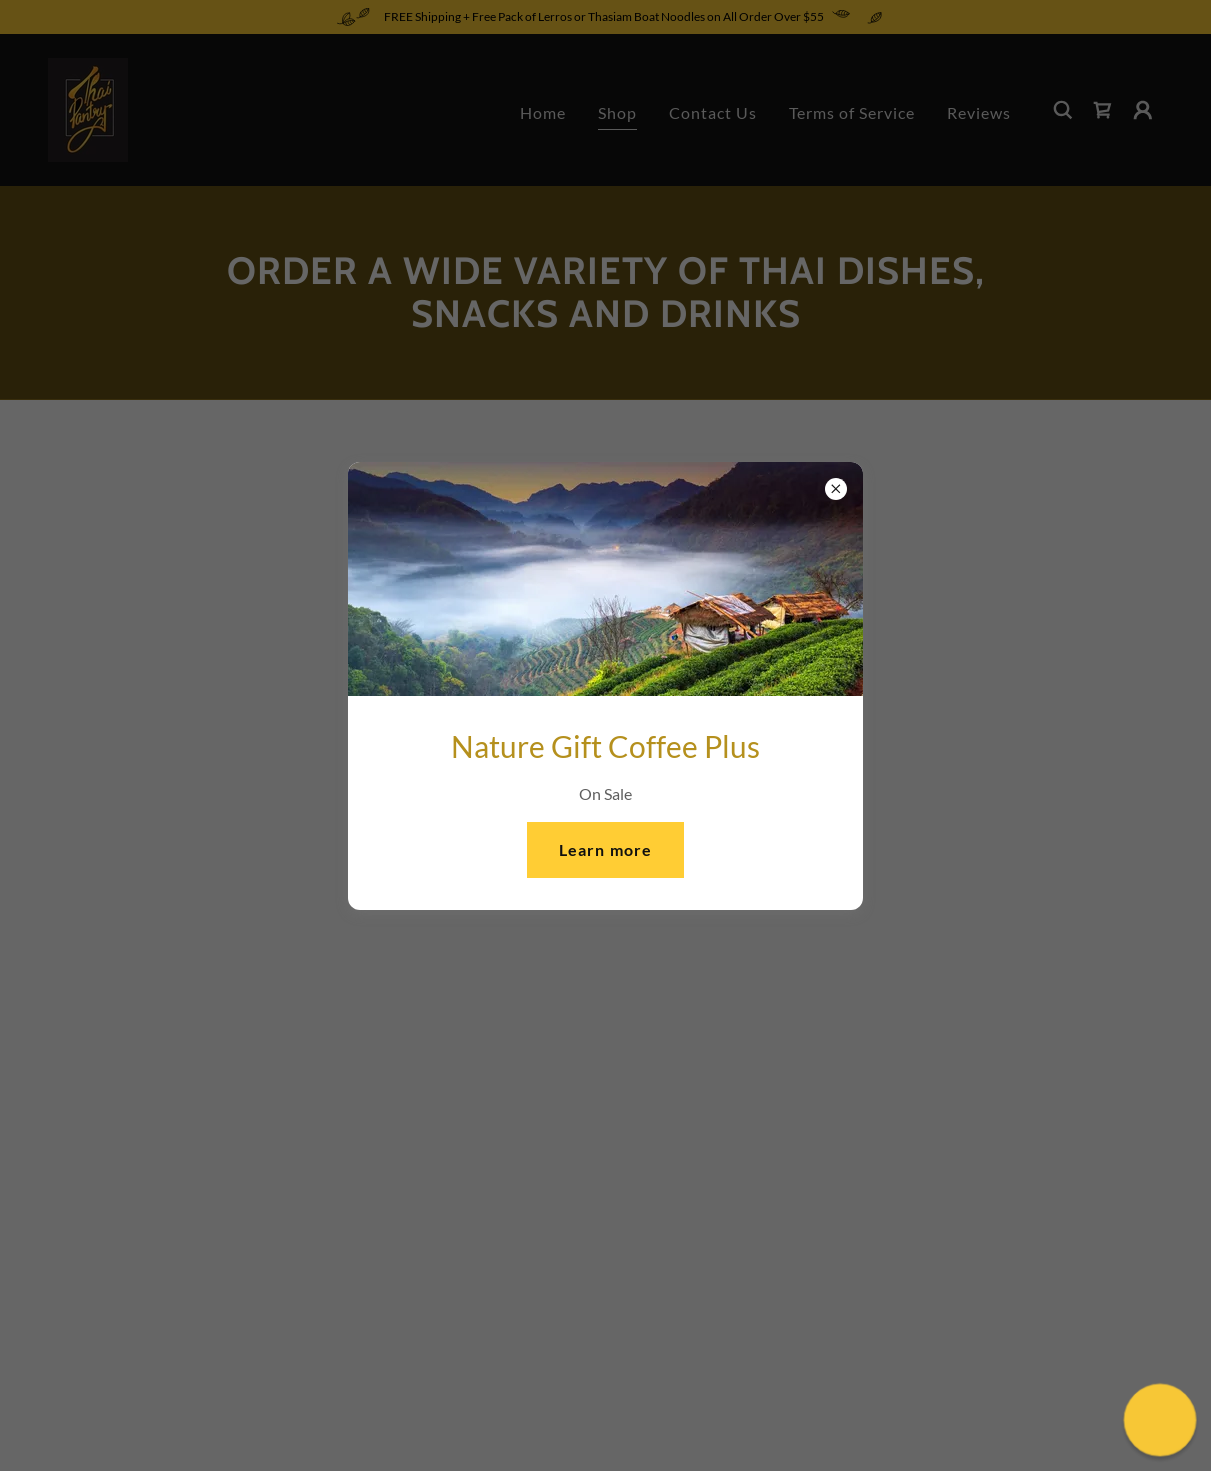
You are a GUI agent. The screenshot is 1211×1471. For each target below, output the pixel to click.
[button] (1160, 1420)
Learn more (605, 849)
